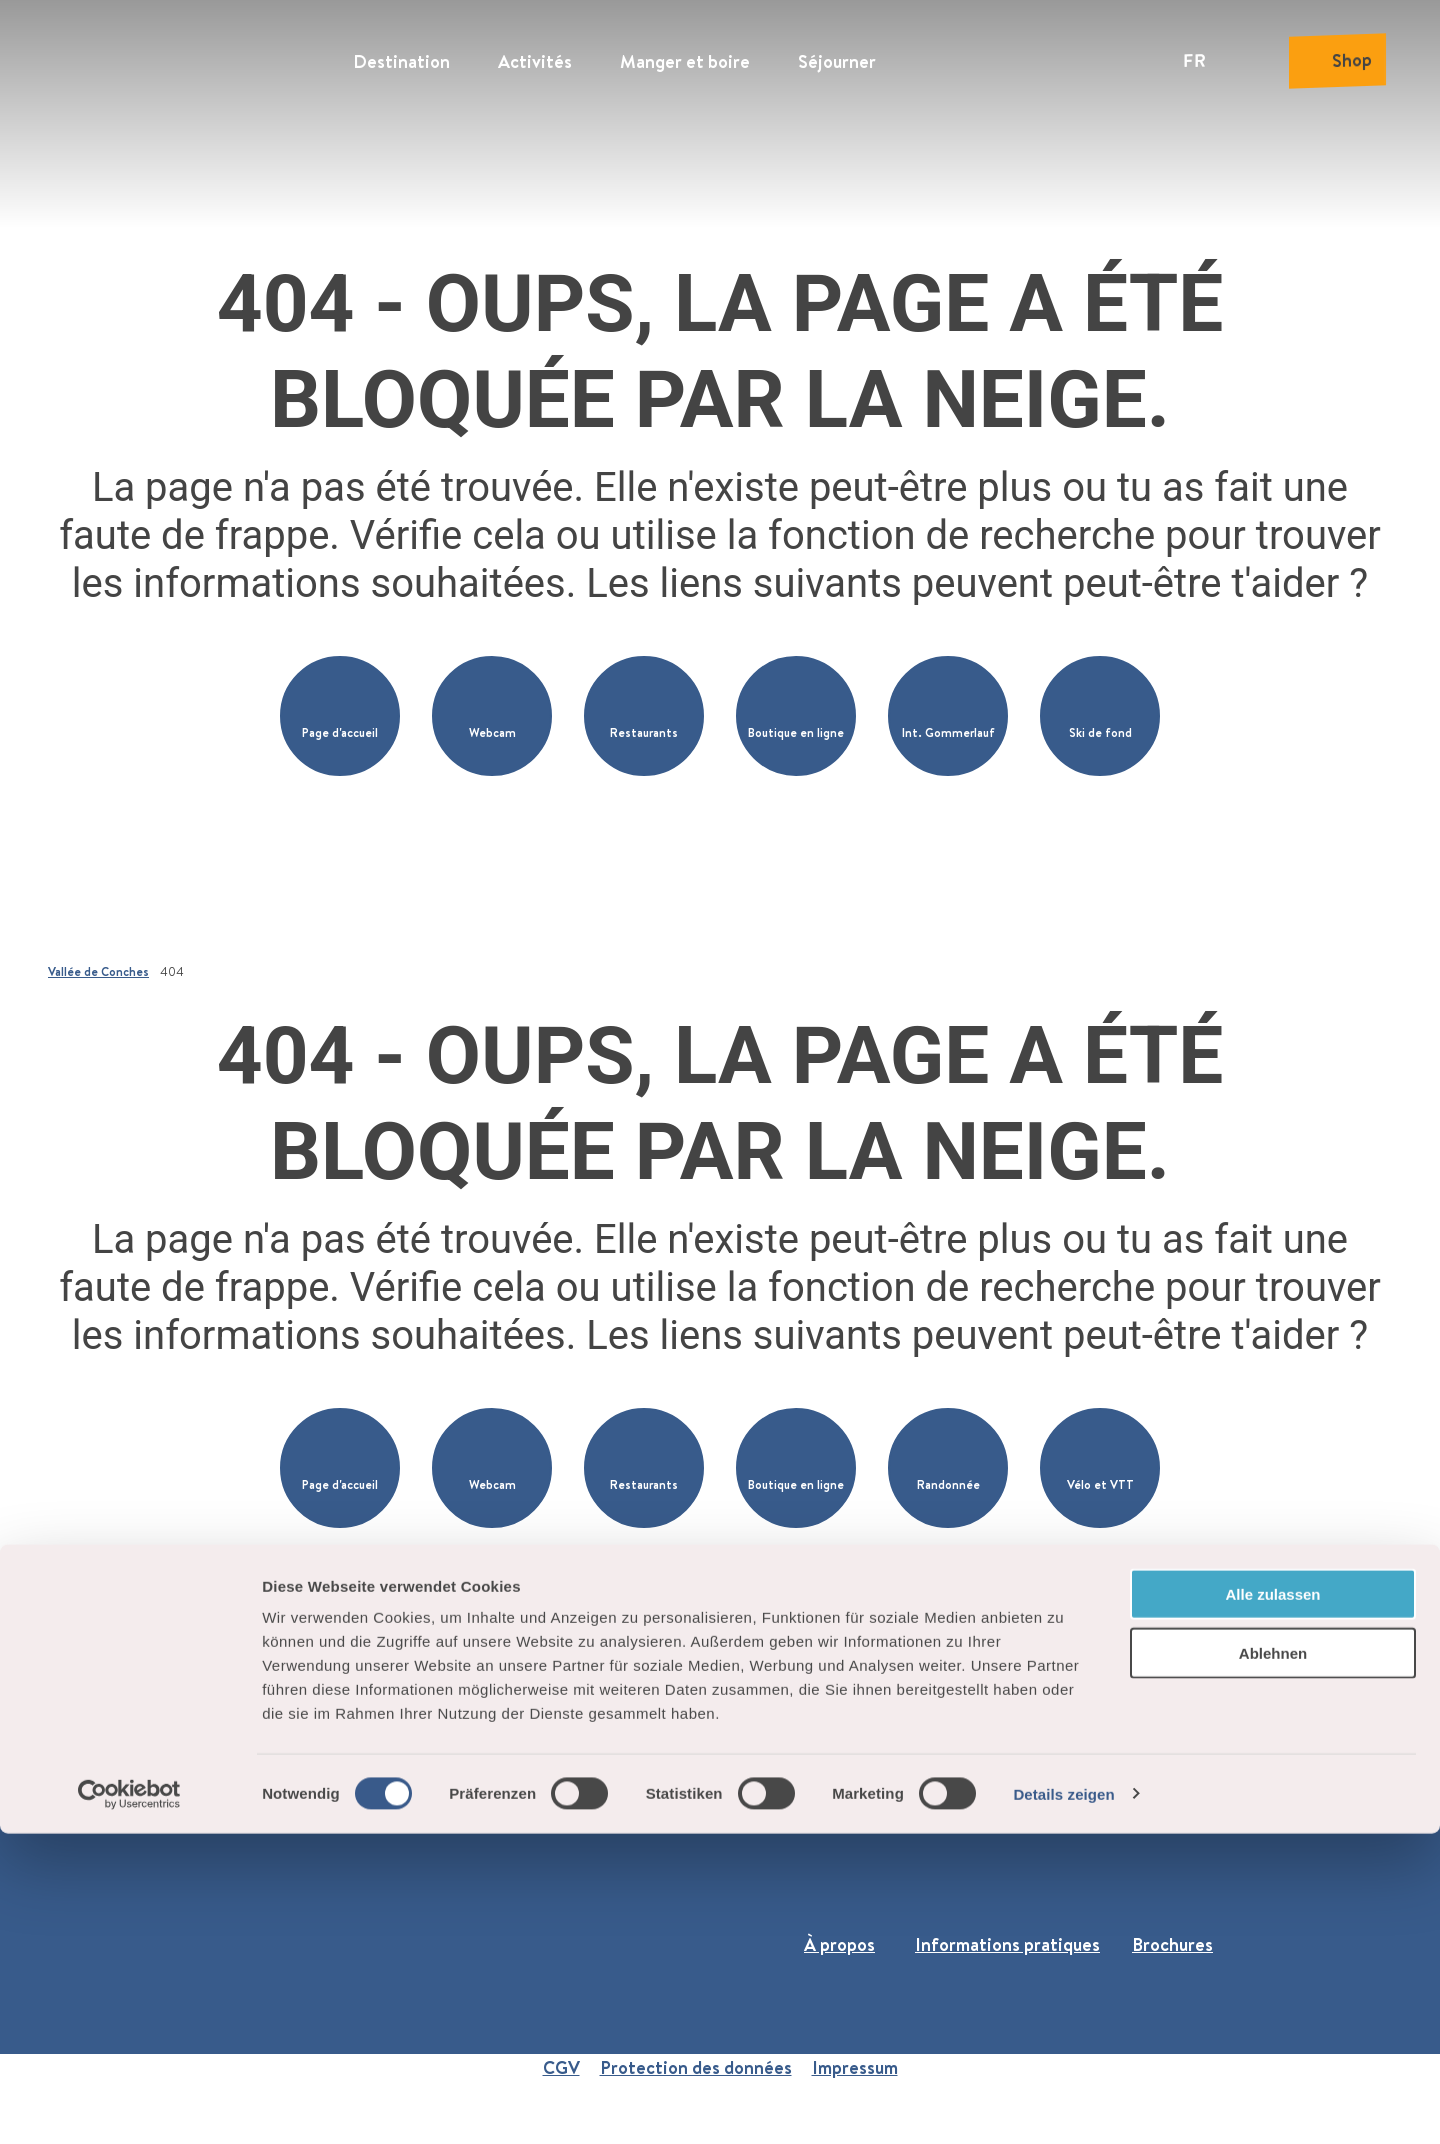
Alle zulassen (1272, 1904)
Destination (401, 55)
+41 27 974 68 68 (147, 1763)
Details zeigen (1063, 2104)
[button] (340, 716)
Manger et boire (685, 55)
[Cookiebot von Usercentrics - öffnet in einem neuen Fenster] (129, 2105)
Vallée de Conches (98, 971)
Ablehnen (1273, 1963)
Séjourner (837, 55)
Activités (535, 55)
